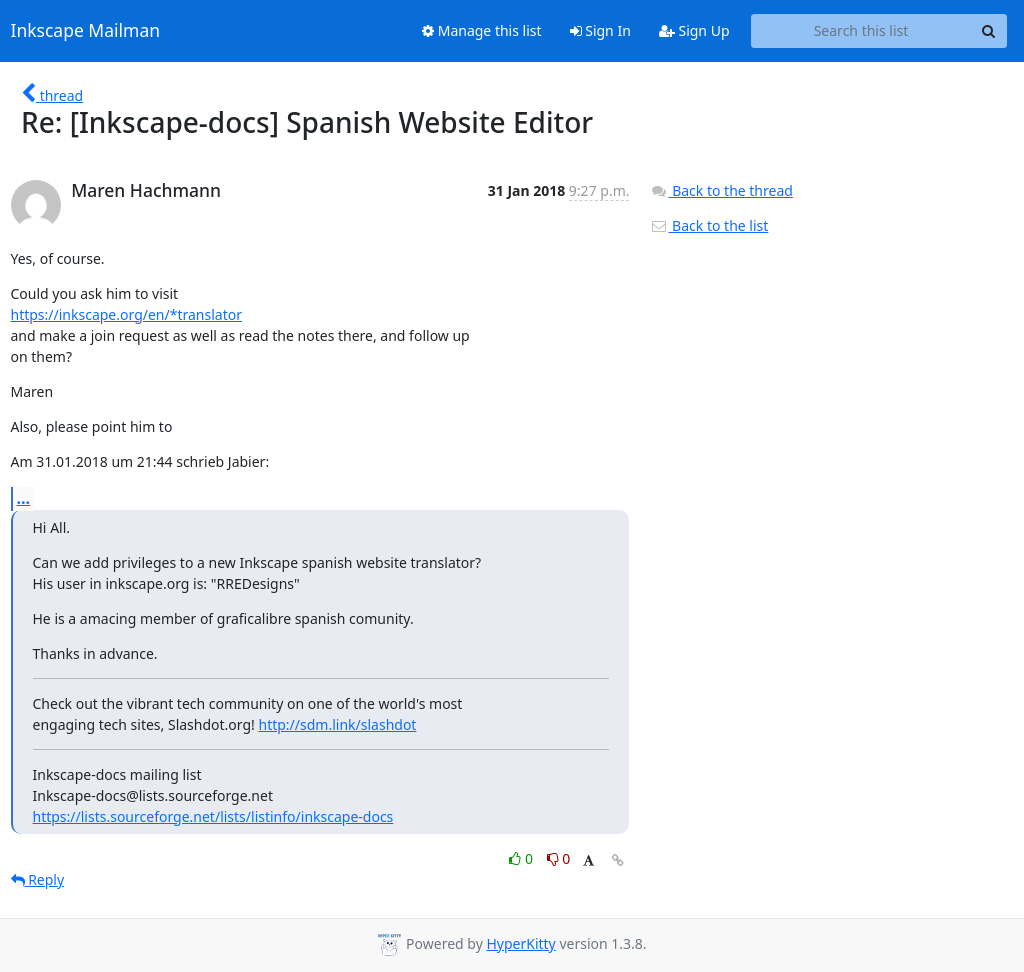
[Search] (989, 31)
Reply (38, 879)
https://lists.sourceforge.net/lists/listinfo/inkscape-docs (213, 816)
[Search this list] (861, 31)
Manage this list (482, 30)
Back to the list (709, 225)
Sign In (600, 30)
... (24, 498)
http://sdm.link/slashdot (338, 724)
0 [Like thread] (522, 858)
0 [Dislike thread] (559, 858)
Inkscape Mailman (86, 31)
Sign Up (694, 30)
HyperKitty (520, 943)
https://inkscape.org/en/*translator (126, 314)
